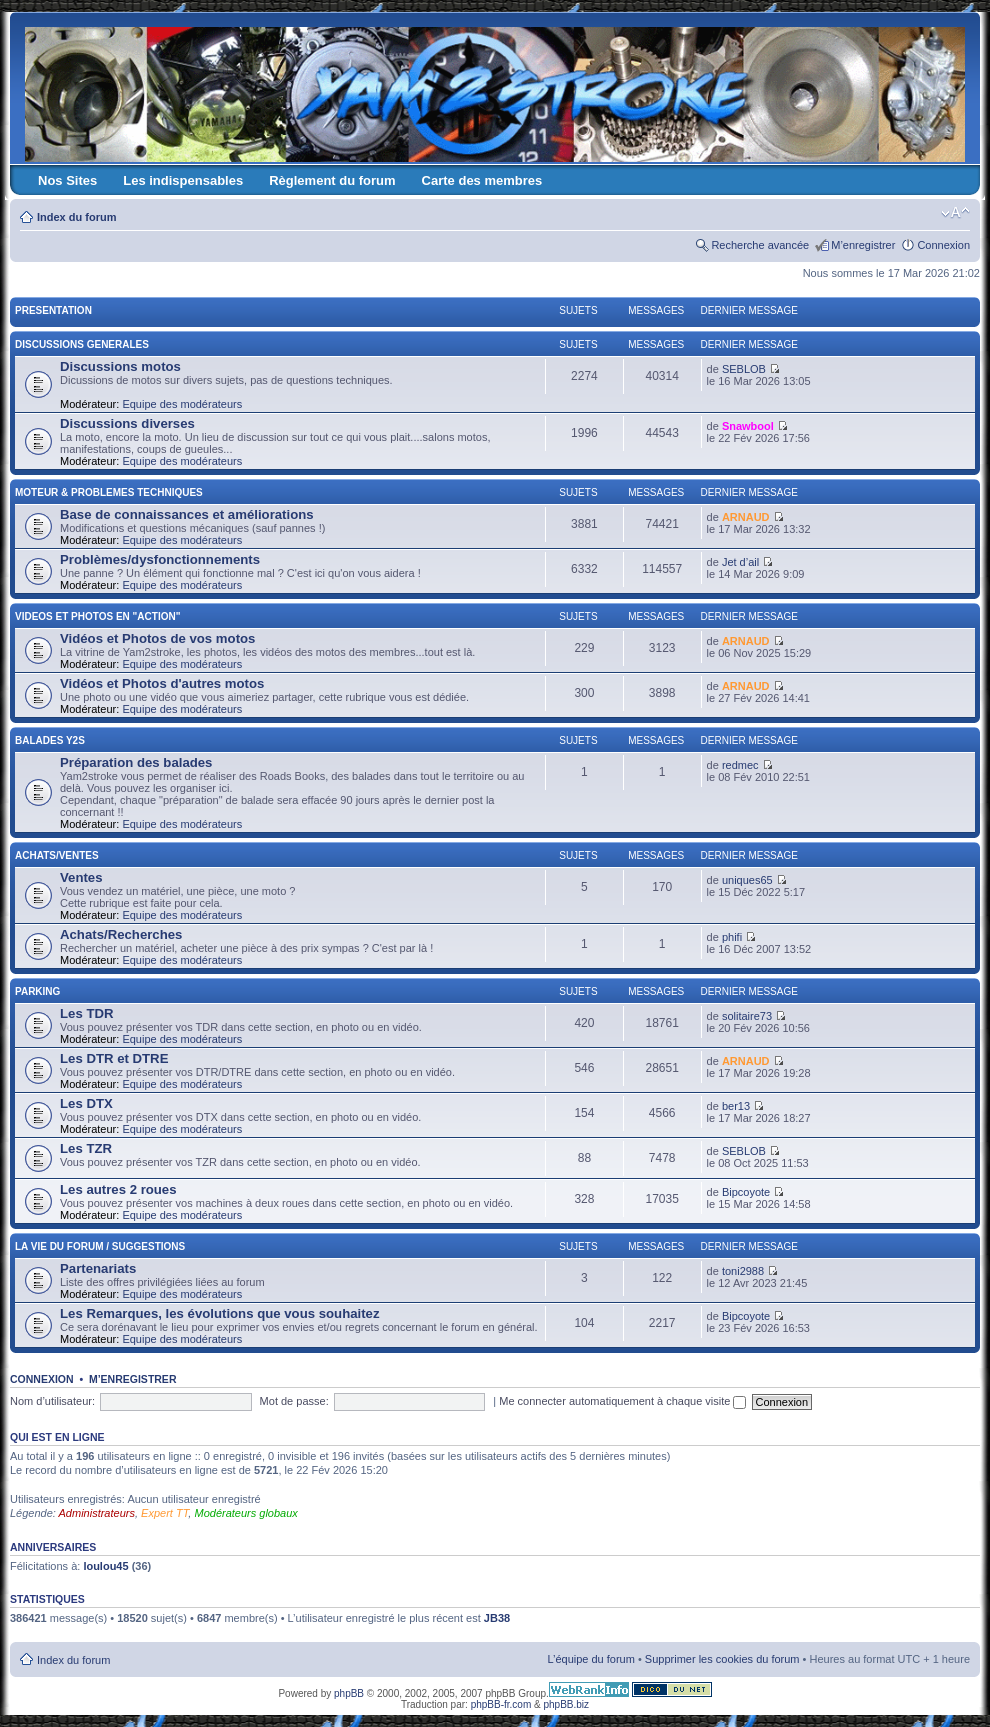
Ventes (81, 877)
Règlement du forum (332, 180)
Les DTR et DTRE (114, 1058)
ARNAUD (746, 517)
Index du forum (76, 217)
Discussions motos (120, 366)
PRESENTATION (53, 310)
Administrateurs (97, 1513)
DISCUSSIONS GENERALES (82, 344)
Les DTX (86, 1103)
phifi (732, 937)
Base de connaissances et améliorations (187, 514)
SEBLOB (744, 369)
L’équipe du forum (590, 1659)
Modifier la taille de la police (955, 213)
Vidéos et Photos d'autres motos (162, 683)
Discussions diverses (127, 423)
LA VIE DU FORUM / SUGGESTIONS (100, 1246)
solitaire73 (747, 1016)
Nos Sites (67, 180)
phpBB (349, 1693)
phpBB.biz (566, 1704)
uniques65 (747, 880)
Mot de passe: (294, 1401)
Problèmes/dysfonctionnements (160, 559)
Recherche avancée (760, 245)
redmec (740, 765)
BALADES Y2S (50, 740)
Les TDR (87, 1013)
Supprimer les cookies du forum (722, 1659)
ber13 (736, 1106)
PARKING (37, 991)
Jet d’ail (740, 562)
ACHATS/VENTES (57, 855)
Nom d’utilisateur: (52, 1401)
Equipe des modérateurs (182, 404)
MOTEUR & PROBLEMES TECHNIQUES (109, 492)
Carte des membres (482, 180)
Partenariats (98, 1268)
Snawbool (748, 426)
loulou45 (105, 1566)
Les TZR (86, 1148)
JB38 (497, 1618)
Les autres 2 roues (118, 1189)
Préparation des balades (136, 762)
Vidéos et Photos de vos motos (157, 638)
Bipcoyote (746, 1192)
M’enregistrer (863, 245)
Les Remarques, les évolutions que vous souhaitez (220, 1313)
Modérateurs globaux (245, 1513)
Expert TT (164, 1513)
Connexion (943, 245)
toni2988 (743, 1271)
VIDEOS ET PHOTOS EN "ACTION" (97, 616)
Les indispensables (183, 180)
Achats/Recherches (121, 934)
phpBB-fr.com (501, 1704)
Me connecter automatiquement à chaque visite (622, 1401)
